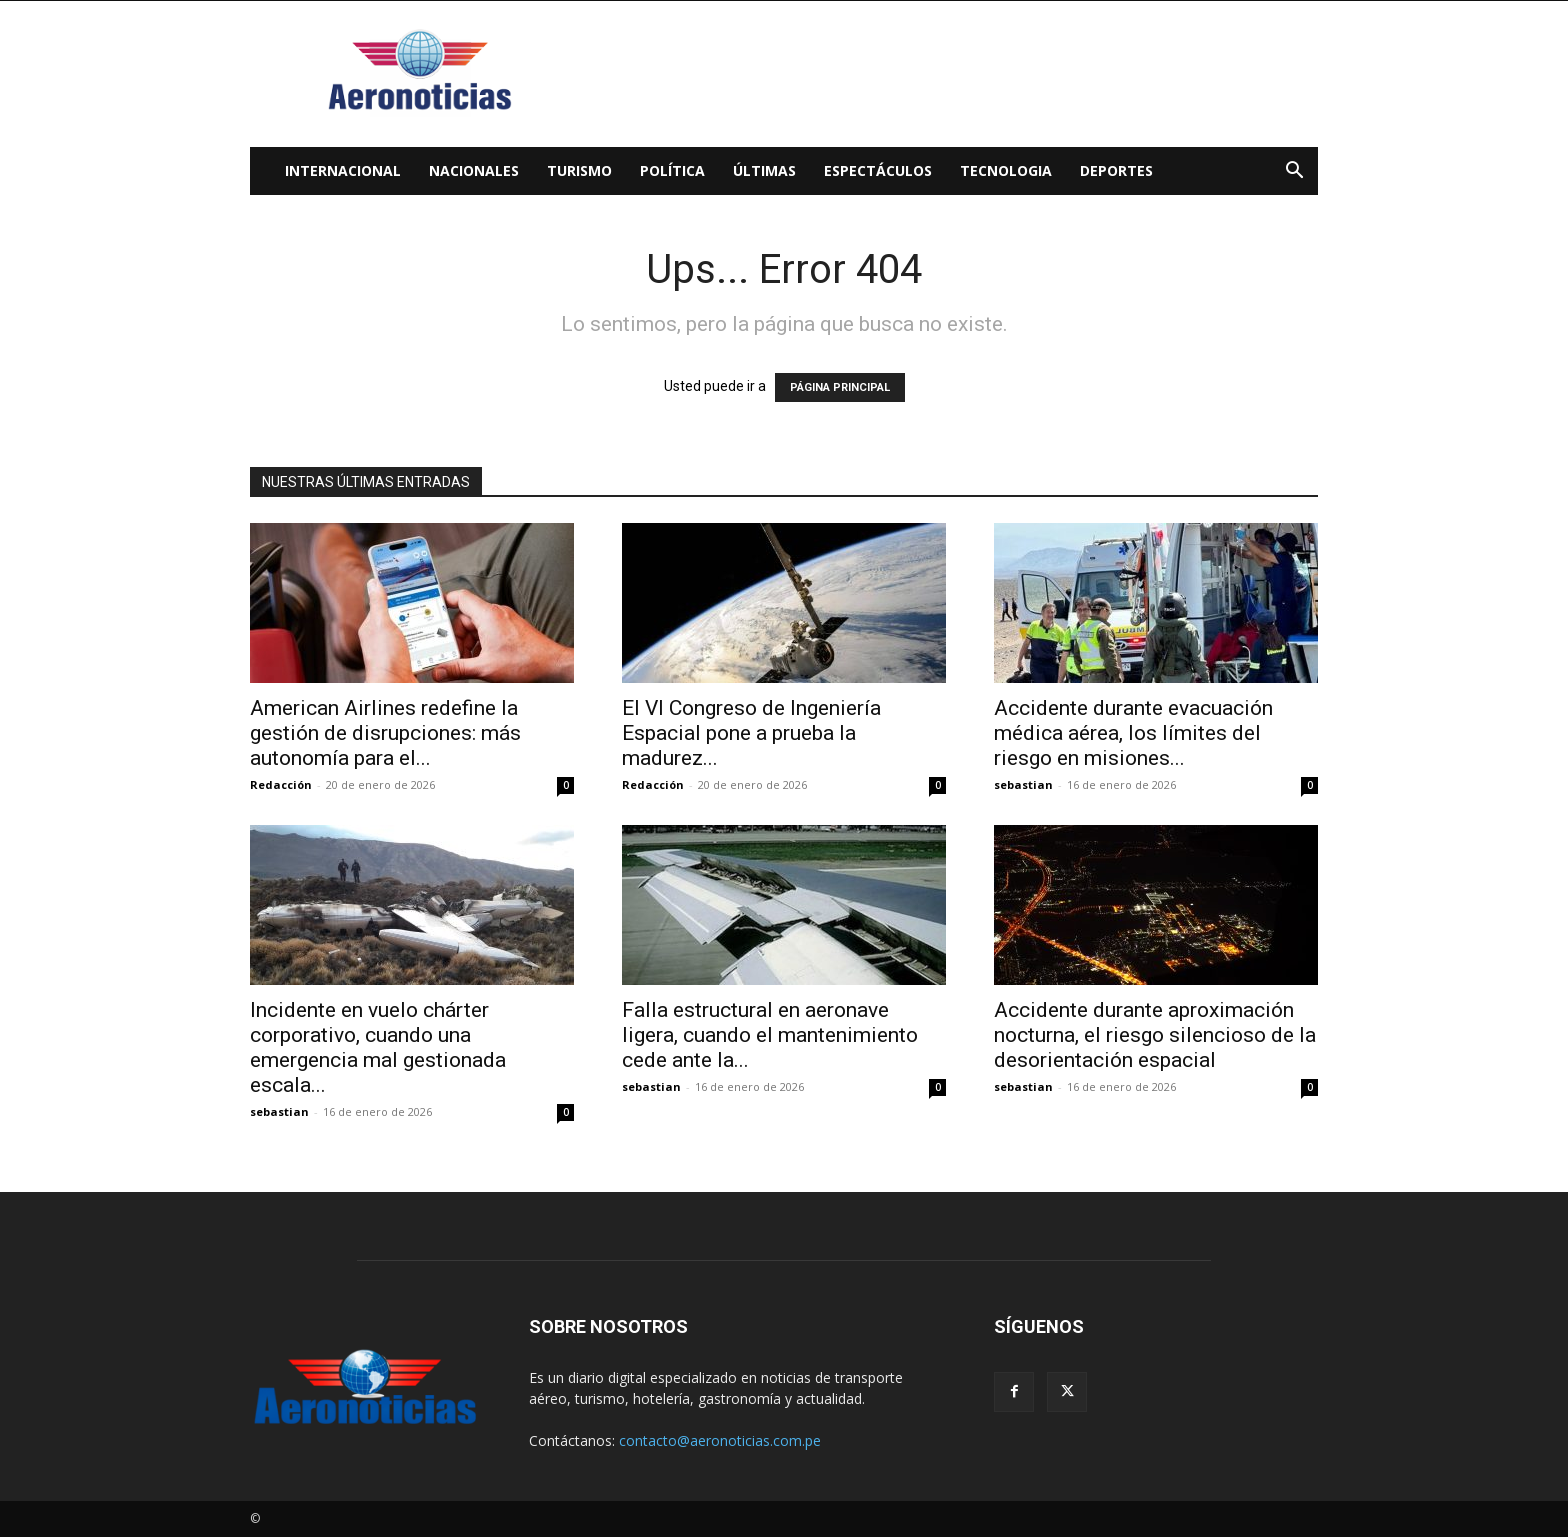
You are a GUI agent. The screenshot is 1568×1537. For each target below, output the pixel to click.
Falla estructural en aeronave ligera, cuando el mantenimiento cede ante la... (770, 1035)
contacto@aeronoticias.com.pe (720, 1440)
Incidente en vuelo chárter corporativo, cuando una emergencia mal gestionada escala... (378, 1047)
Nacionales (474, 170)
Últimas (764, 170)
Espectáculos (878, 170)
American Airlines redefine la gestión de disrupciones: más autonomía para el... (385, 733)
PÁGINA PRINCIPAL (840, 387)
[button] (1294, 172)
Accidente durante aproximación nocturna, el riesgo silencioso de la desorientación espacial (1155, 1035)
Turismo (579, 170)
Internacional (343, 170)
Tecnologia (1006, 170)
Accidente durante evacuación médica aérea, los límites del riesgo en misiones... (1133, 733)
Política (672, 170)
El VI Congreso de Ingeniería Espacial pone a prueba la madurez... (751, 733)
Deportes (1116, 170)
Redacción (281, 784)
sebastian (1023, 784)
